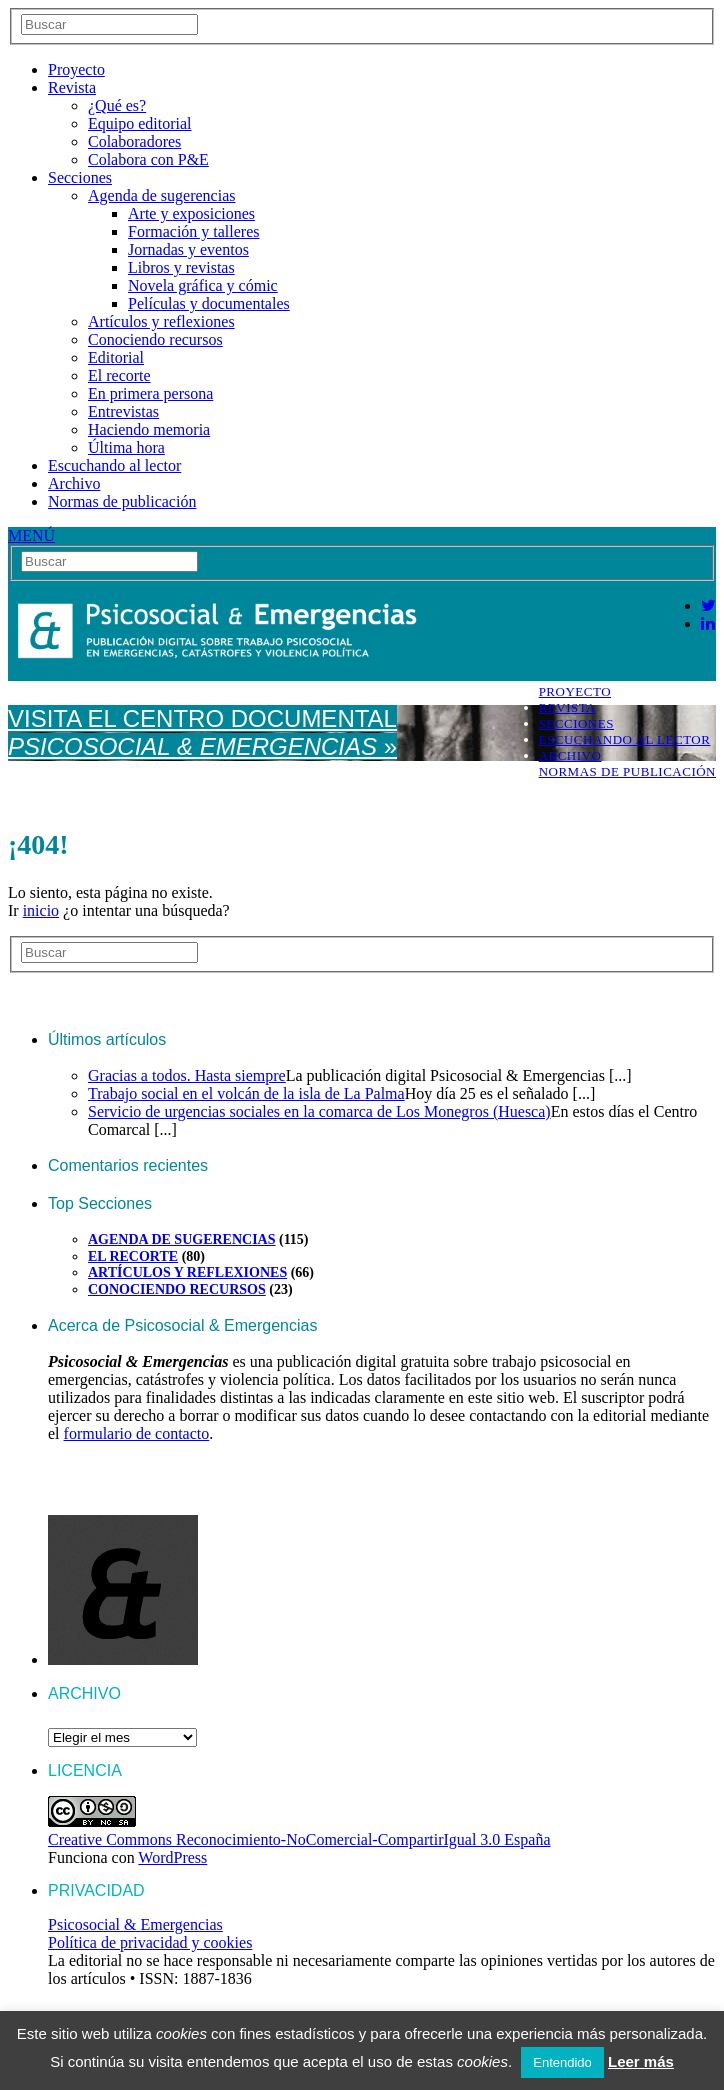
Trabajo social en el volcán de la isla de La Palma (246, 1093)
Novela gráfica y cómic (203, 285)
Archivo (74, 483)
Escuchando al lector (114, 465)
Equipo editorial (140, 123)
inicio (41, 910)
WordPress (172, 1857)
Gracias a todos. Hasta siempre (187, 1075)
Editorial (116, 357)
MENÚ (31, 535)
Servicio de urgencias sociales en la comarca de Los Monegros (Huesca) (319, 1111)
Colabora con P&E (148, 159)
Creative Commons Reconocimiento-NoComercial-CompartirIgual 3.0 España (299, 1839)
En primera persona (150, 393)
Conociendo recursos (155, 339)
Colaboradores (134, 141)
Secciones (80, 177)
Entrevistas (123, 411)
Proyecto (76, 69)
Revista (72, 87)
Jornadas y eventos (188, 249)
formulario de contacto (137, 1433)
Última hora (126, 447)
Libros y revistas (181, 267)
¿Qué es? (117, 105)
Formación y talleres (194, 231)
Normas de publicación (122, 501)
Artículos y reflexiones (161, 321)
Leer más (641, 2061)
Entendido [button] (562, 2062)
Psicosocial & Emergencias (135, 1924)
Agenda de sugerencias (162, 195)
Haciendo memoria (149, 429)
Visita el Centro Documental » (202, 732)
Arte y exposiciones (191, 213)
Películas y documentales (209, 303)
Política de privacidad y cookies (150, 1942)
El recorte (119, 375)
